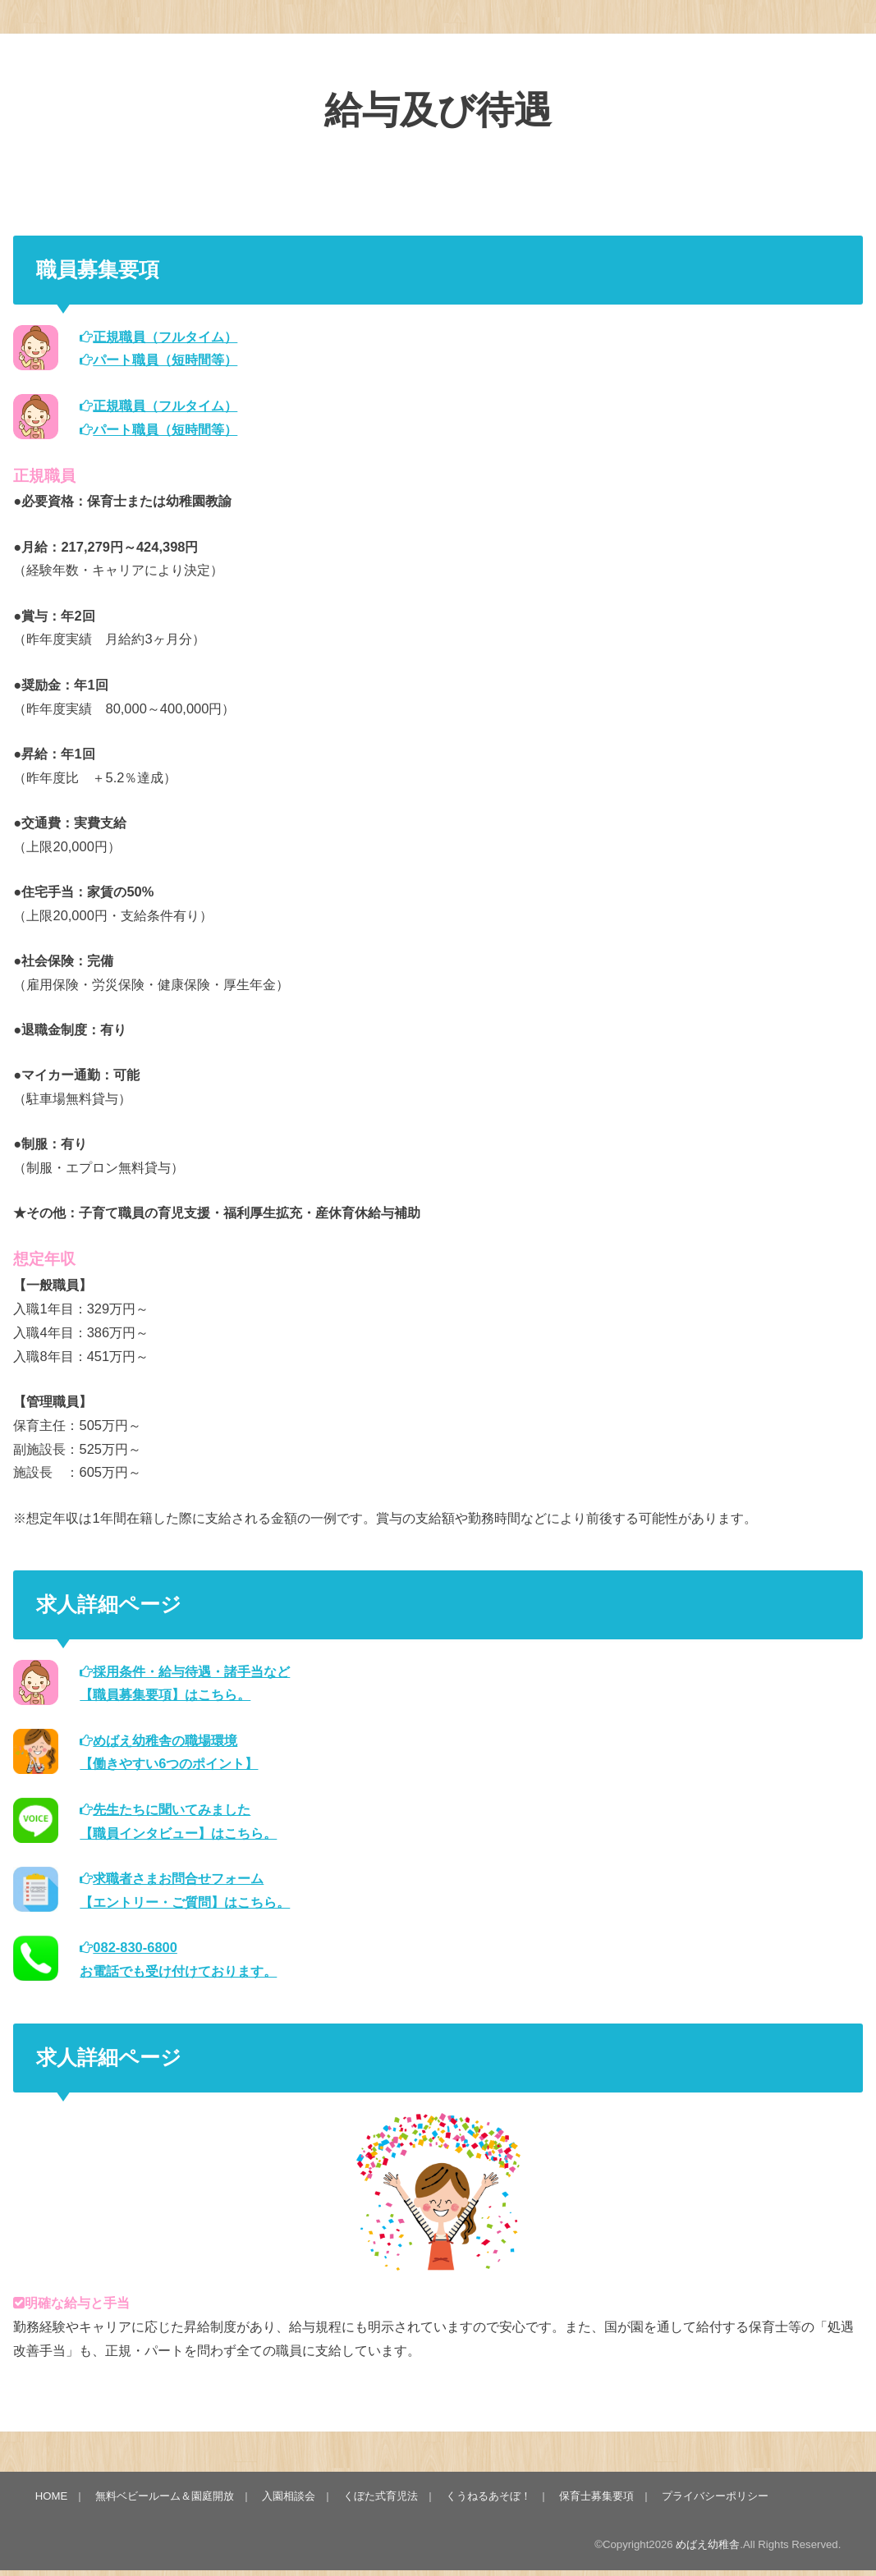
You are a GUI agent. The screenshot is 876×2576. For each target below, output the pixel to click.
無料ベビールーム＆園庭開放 (164, 2496)
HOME (51, 2496)
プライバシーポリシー (715, 2496)
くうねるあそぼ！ (488, 2496)
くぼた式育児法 (380, 2496)
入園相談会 (288, 2496)
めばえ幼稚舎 (708, 2544)
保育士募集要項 (596, 2496)
